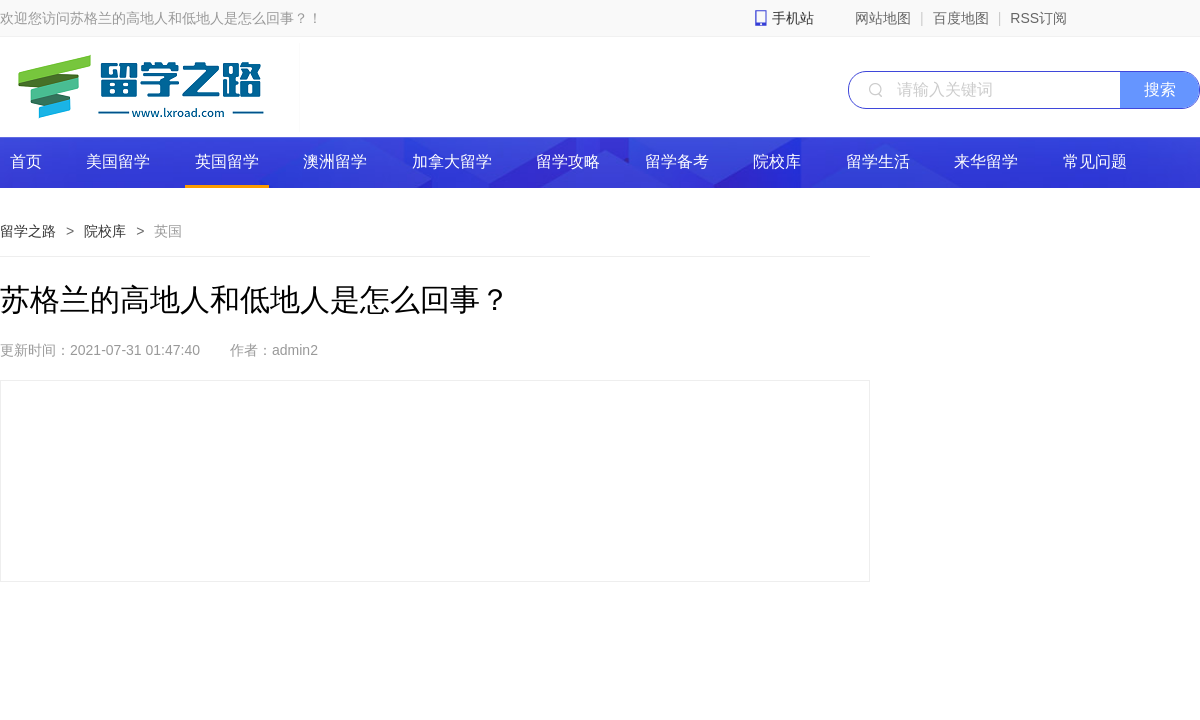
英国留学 (227, 161)
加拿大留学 (452, 161)
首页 (26, 161)
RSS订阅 (1038, 18)
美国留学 (118, 161)
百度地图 (961, 18)
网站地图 (883, 18)
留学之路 (28, 231)
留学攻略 (568, 161)
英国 (168, 231)
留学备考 (677, 161)
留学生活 (878, 161)
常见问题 (1095, 161)
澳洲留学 (335, 161)
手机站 (793, 18)
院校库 (777, 161)
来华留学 (986, 161)
